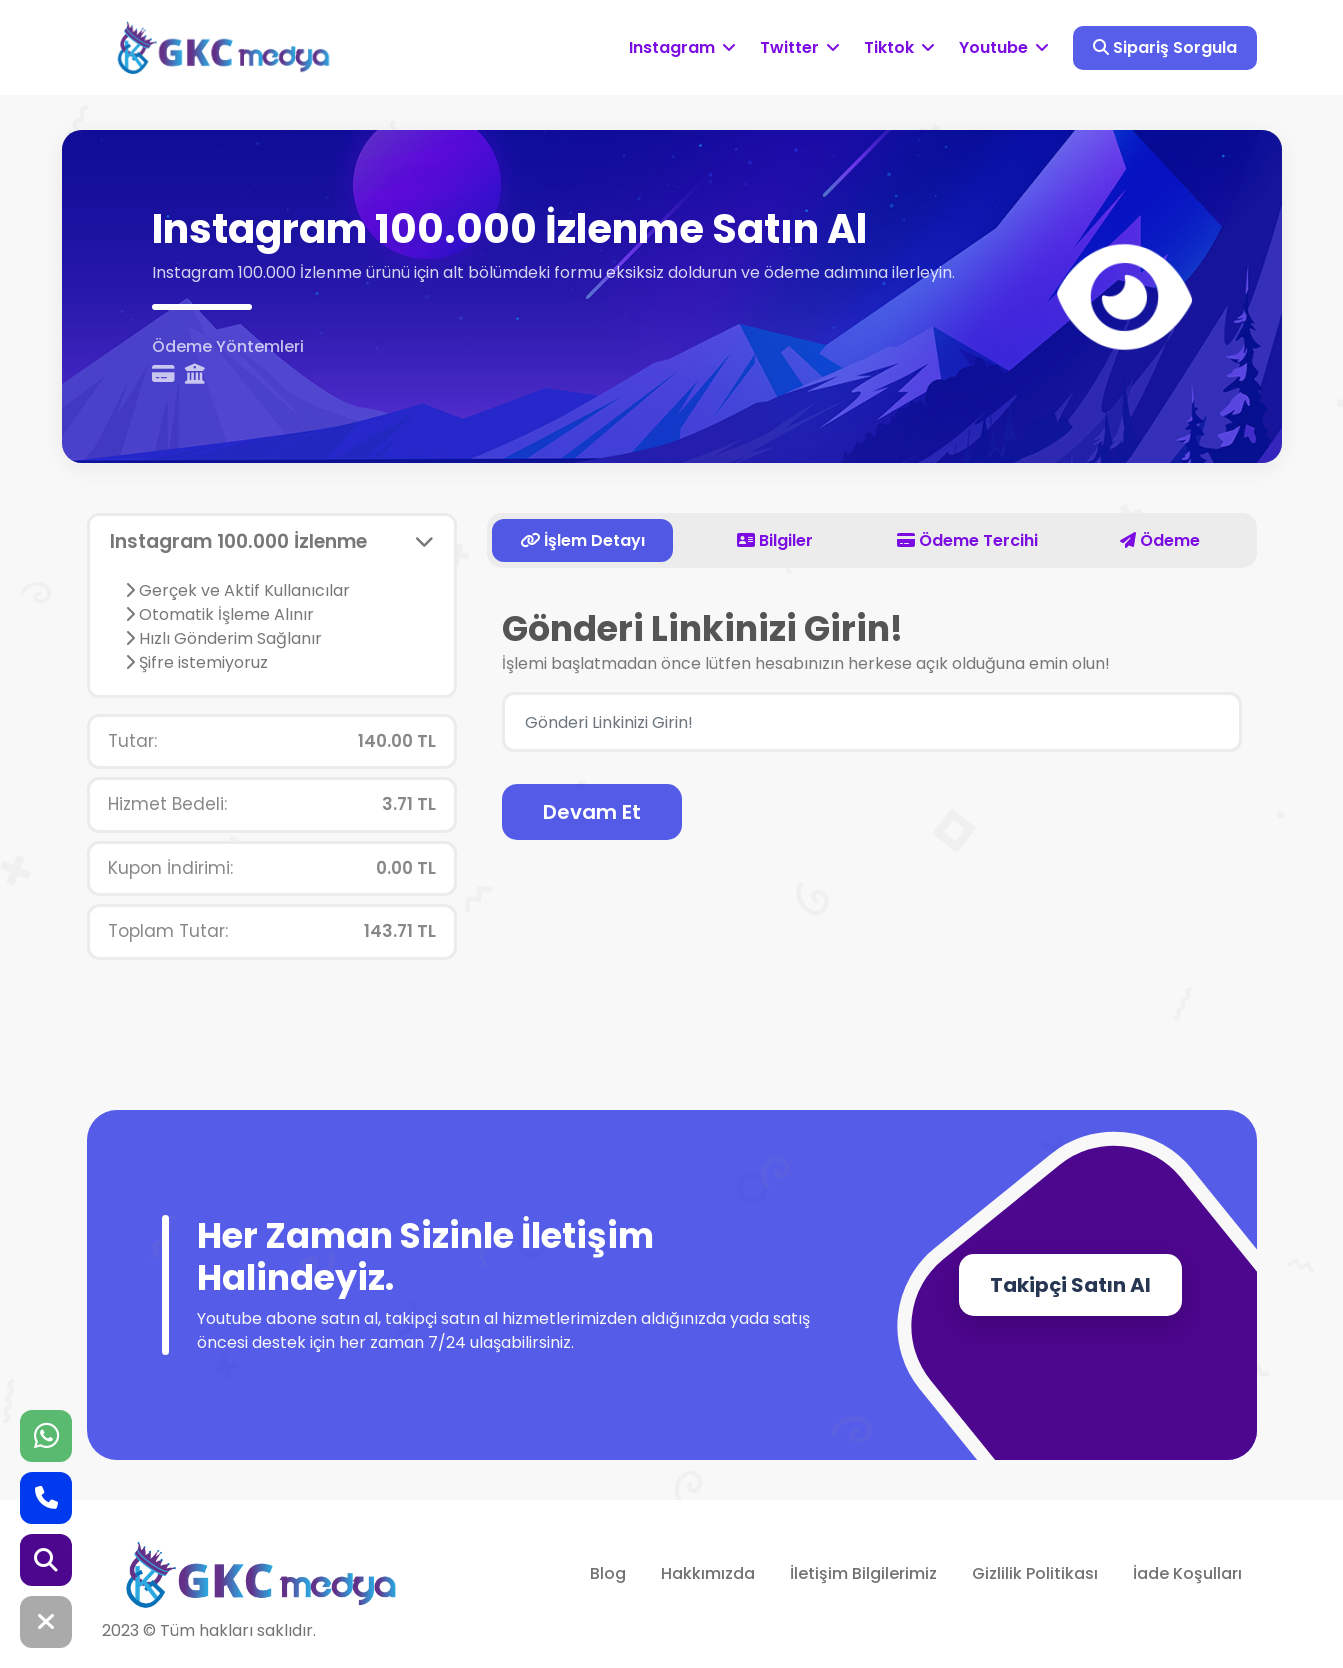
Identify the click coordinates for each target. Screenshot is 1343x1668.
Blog (608, 1573)
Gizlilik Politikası (1035, 1573)
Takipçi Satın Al (1070, 1285)
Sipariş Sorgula (1165, 47)
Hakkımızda (708, 1573)
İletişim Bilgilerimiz (863, 1573)
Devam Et (592, 812)
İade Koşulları (1187, 1573)
